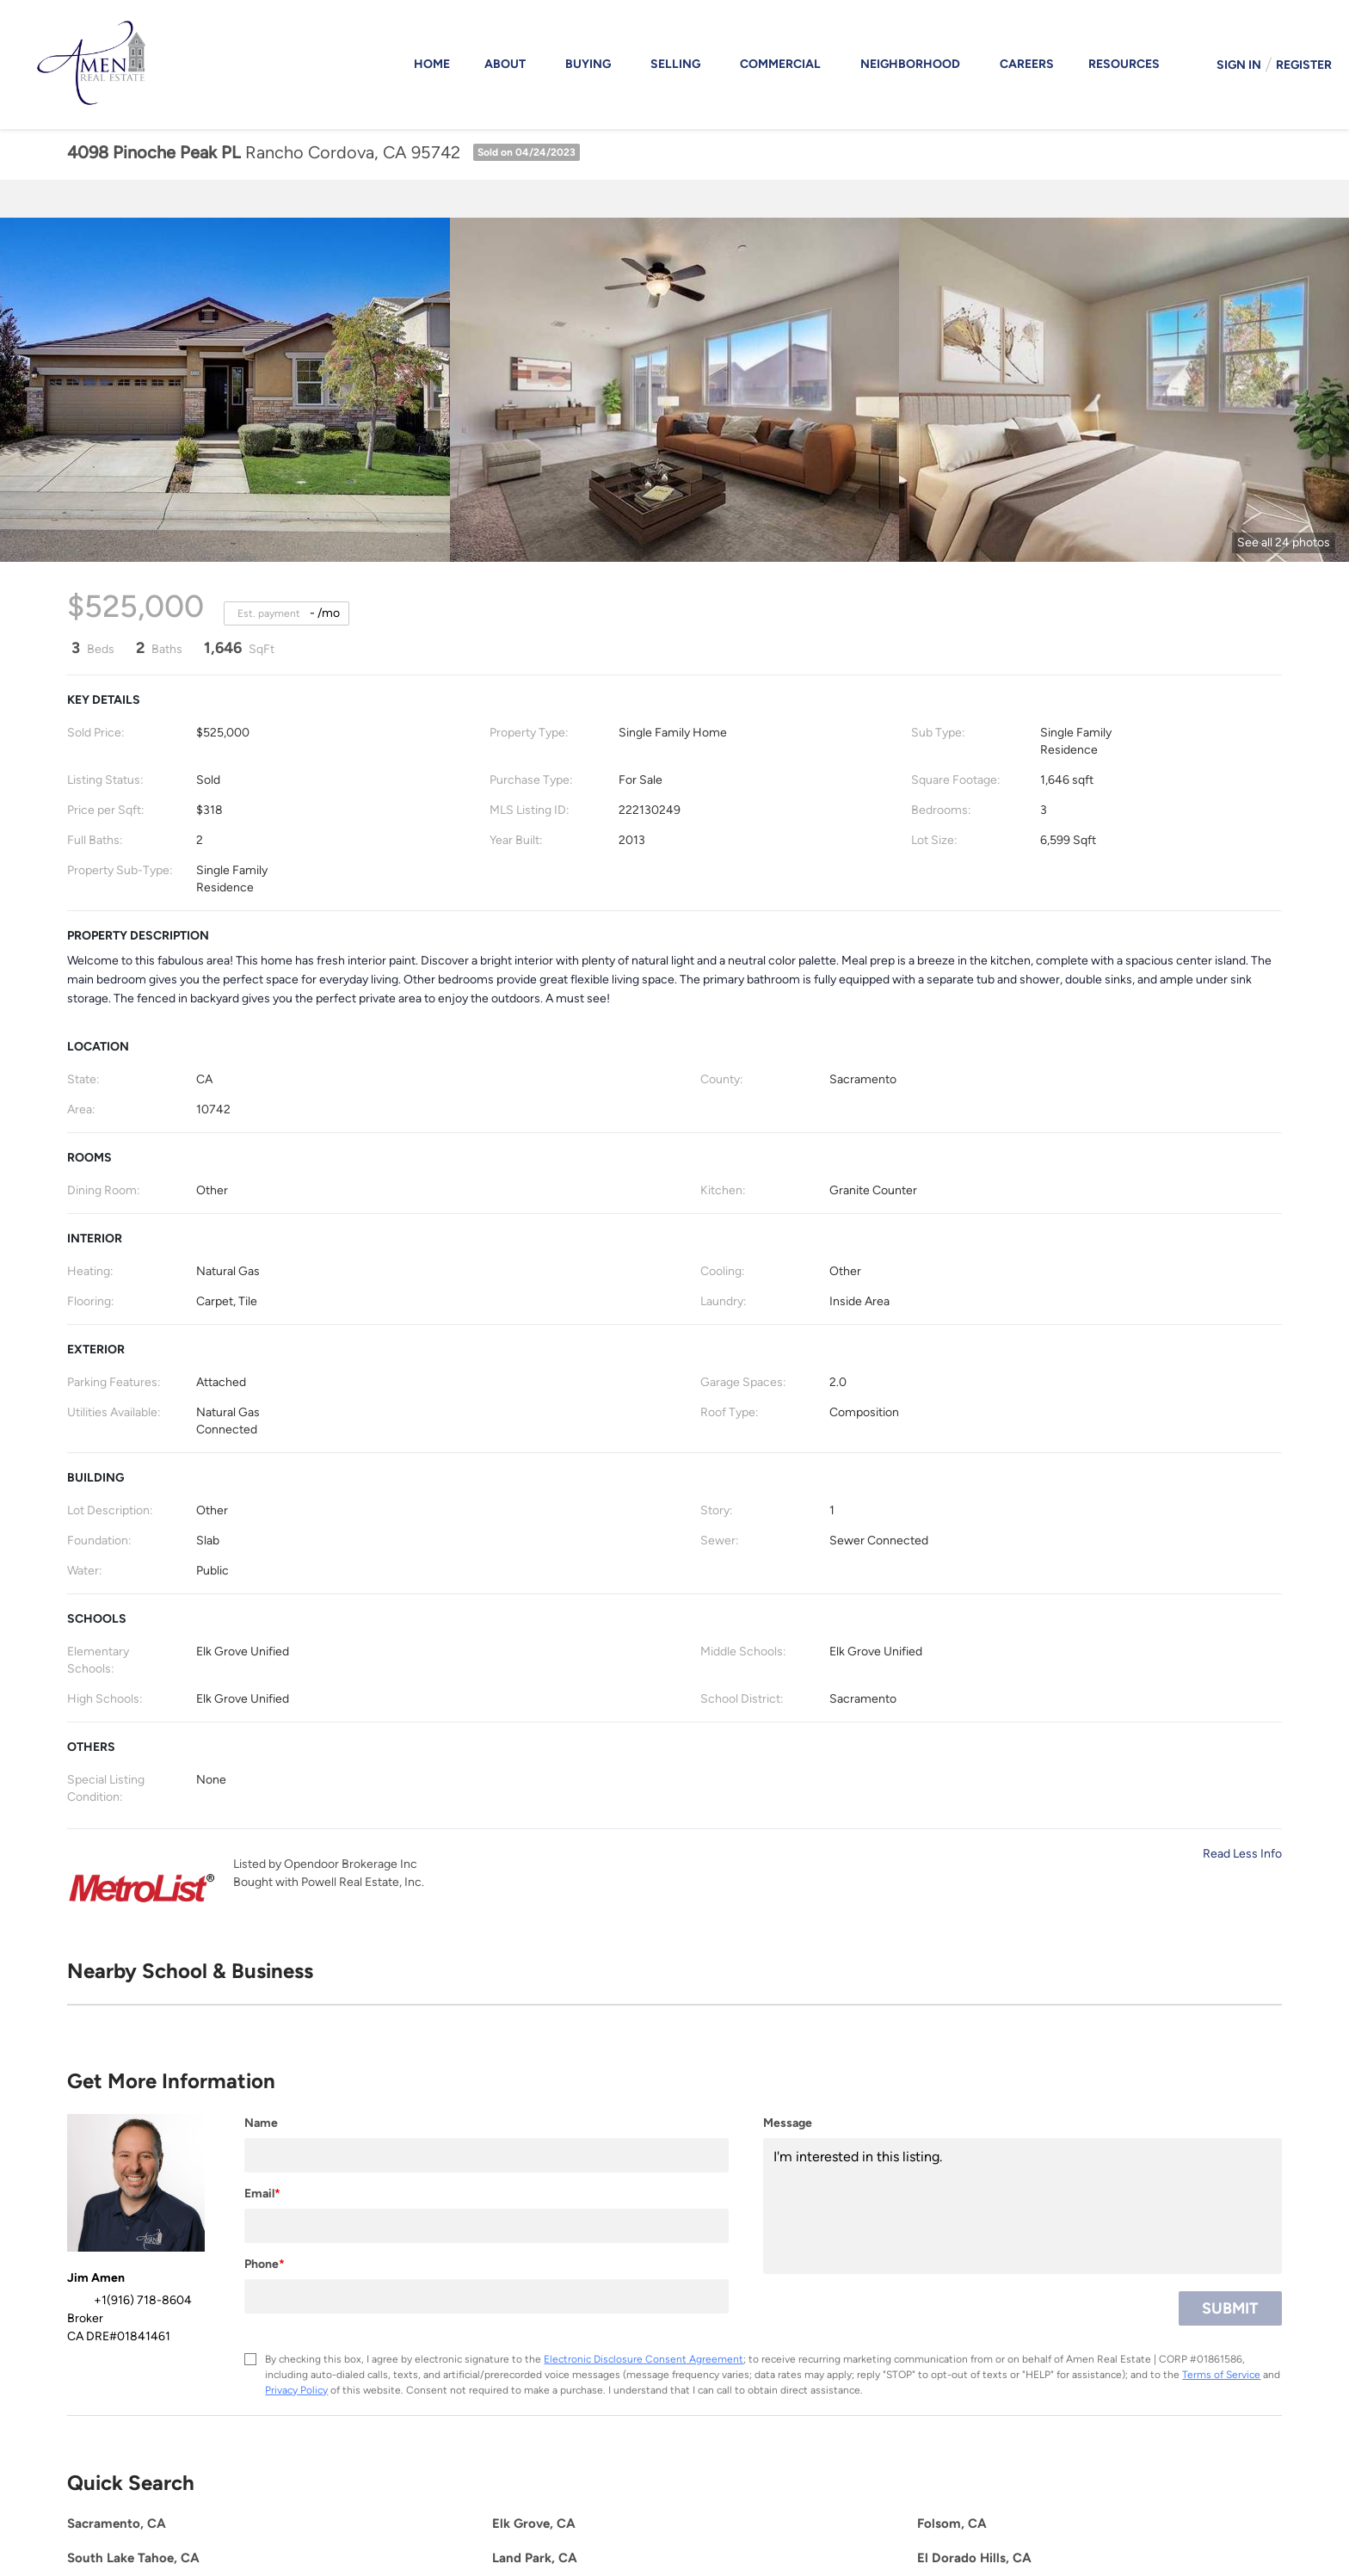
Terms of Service (1221, 2375)
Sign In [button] (1239, 65)
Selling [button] (675, 64)
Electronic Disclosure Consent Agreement (643, 2359)
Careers (1027, 64)
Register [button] (1304, 65)
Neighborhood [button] (910, 64)
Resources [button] (1124, 64)
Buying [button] (588, 64)
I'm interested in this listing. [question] (1022, 2206)
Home (432, 64)
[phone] (486, 2296)
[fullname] (486, 2155)
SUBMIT (1230, 2308)
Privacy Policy (296, 2390)
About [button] (505, 64)
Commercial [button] (780, 64)
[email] (486, 2226)
